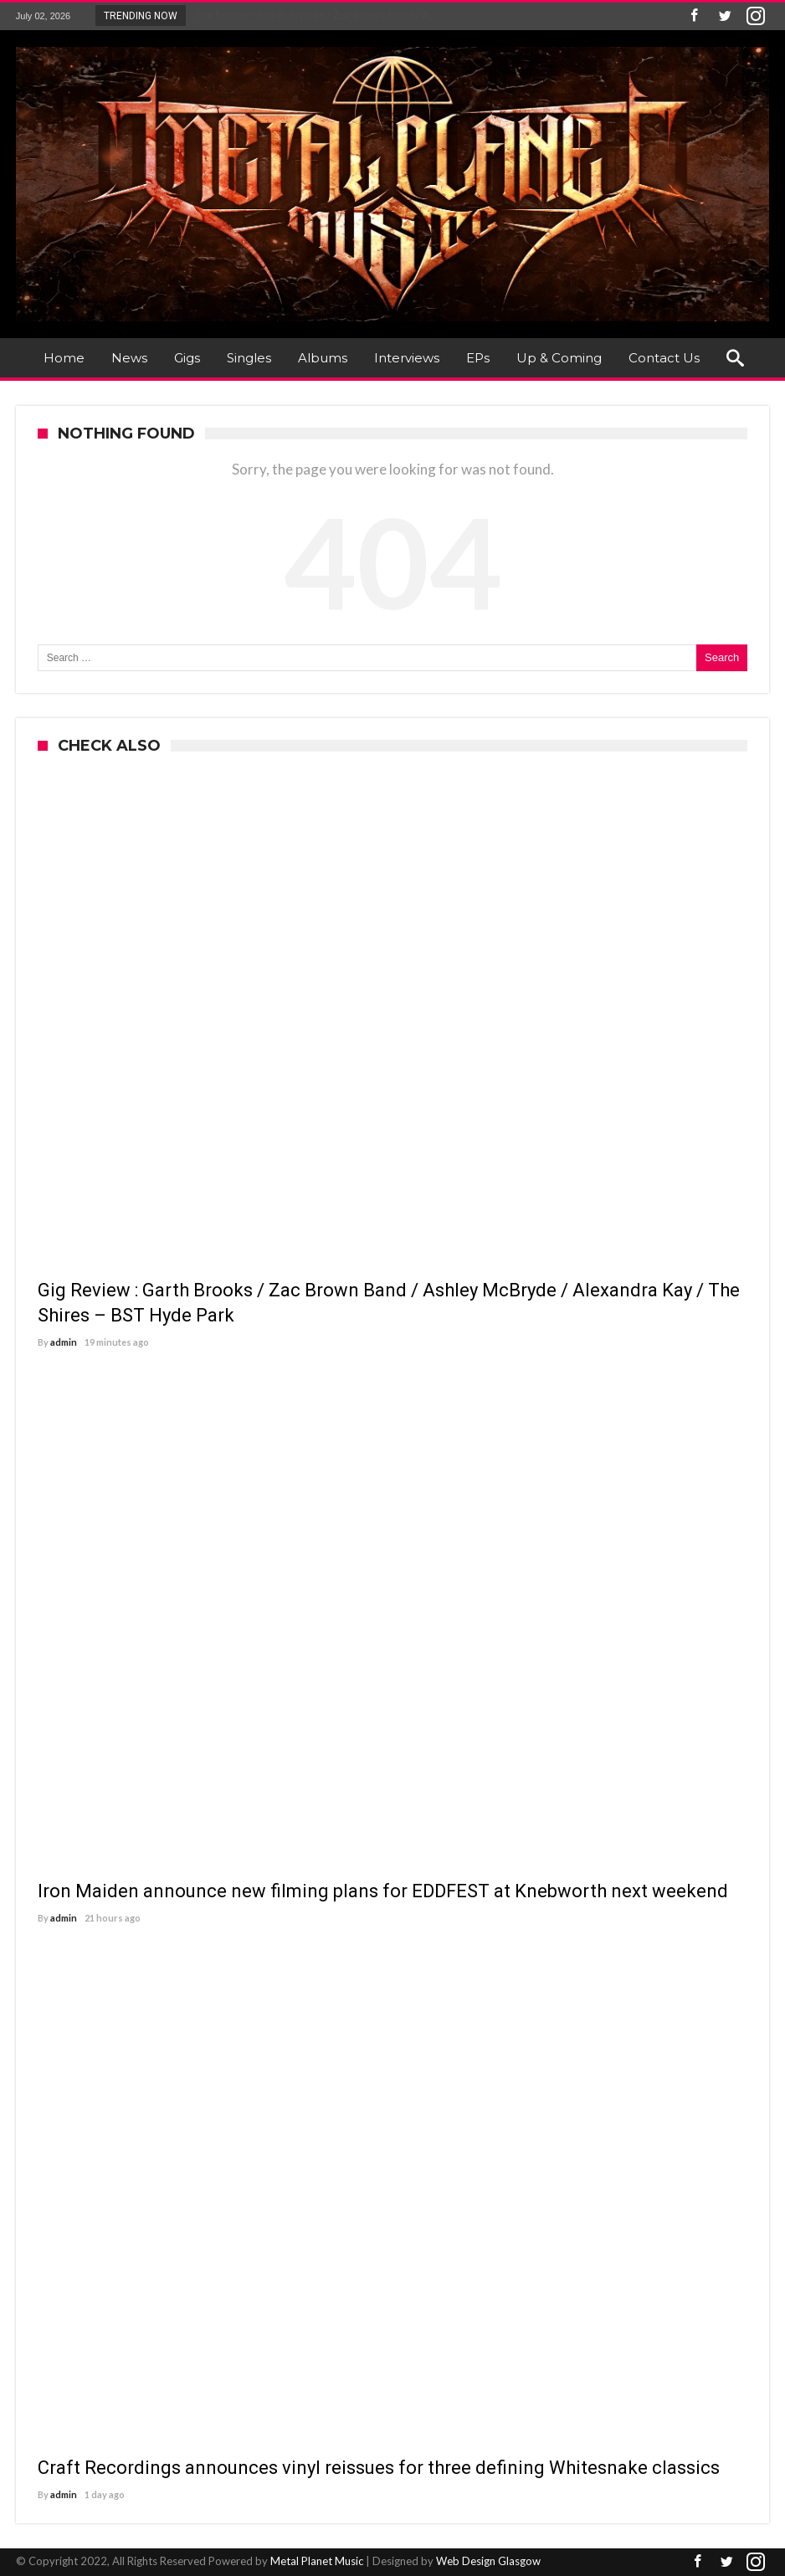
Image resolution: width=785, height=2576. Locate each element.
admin (63, 1342)
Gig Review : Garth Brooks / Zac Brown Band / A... (312, 15)
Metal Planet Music (316, 2561)
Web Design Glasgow (488, 2561)
